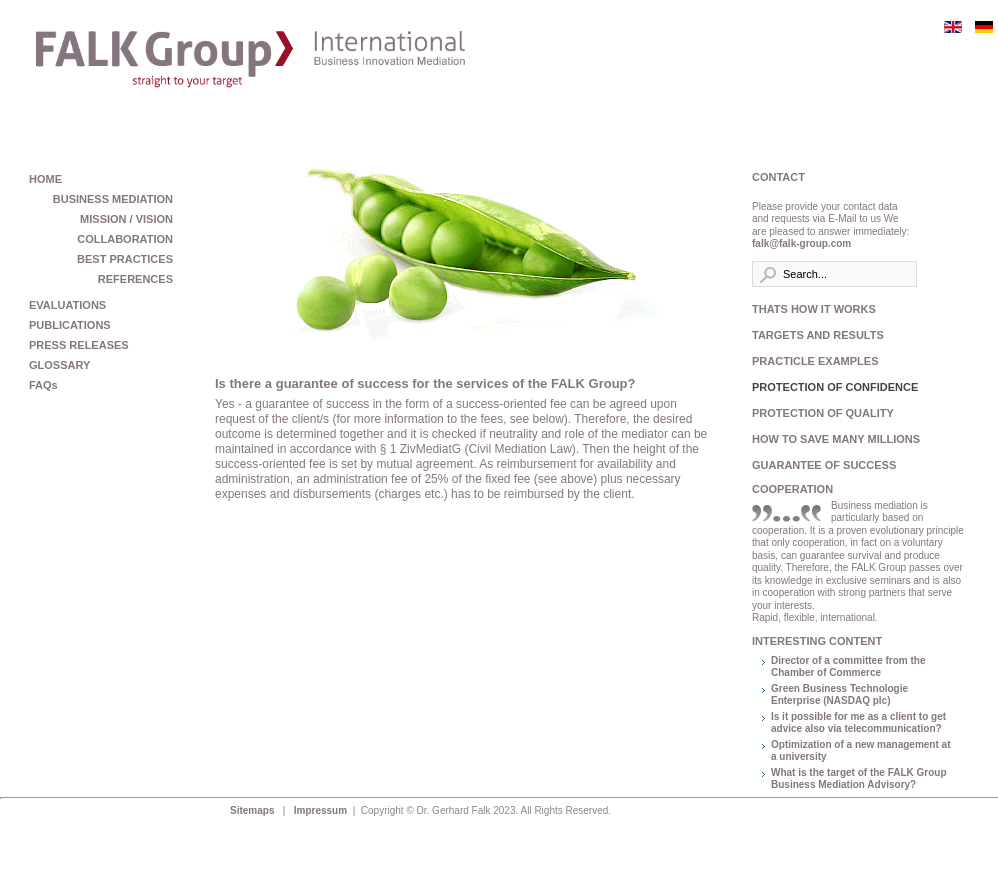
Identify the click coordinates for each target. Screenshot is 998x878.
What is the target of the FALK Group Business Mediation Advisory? (859, 779)
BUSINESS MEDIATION (113, 199)
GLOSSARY (59, 365)
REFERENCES (135, 279)
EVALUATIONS (67, 305)
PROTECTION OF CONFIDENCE (831, 387)
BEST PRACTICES (125, 259)
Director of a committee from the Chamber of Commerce (848, 667)
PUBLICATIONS (70, 325)
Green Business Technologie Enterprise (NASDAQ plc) (839, 695)
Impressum (322, 810)
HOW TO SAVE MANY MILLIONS (831, 439)
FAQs (43, 385)
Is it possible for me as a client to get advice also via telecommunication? (858, 723)
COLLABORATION (125, 239)
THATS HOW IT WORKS (814, 309)
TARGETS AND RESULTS (818, 335)
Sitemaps (253, 810)
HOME (45, 179)
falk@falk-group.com (801, 243)
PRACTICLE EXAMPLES (815, 361)
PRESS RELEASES (79, 345)
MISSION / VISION (126, 219)
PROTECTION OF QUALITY (823, 413)
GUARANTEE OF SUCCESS (824, 465)
